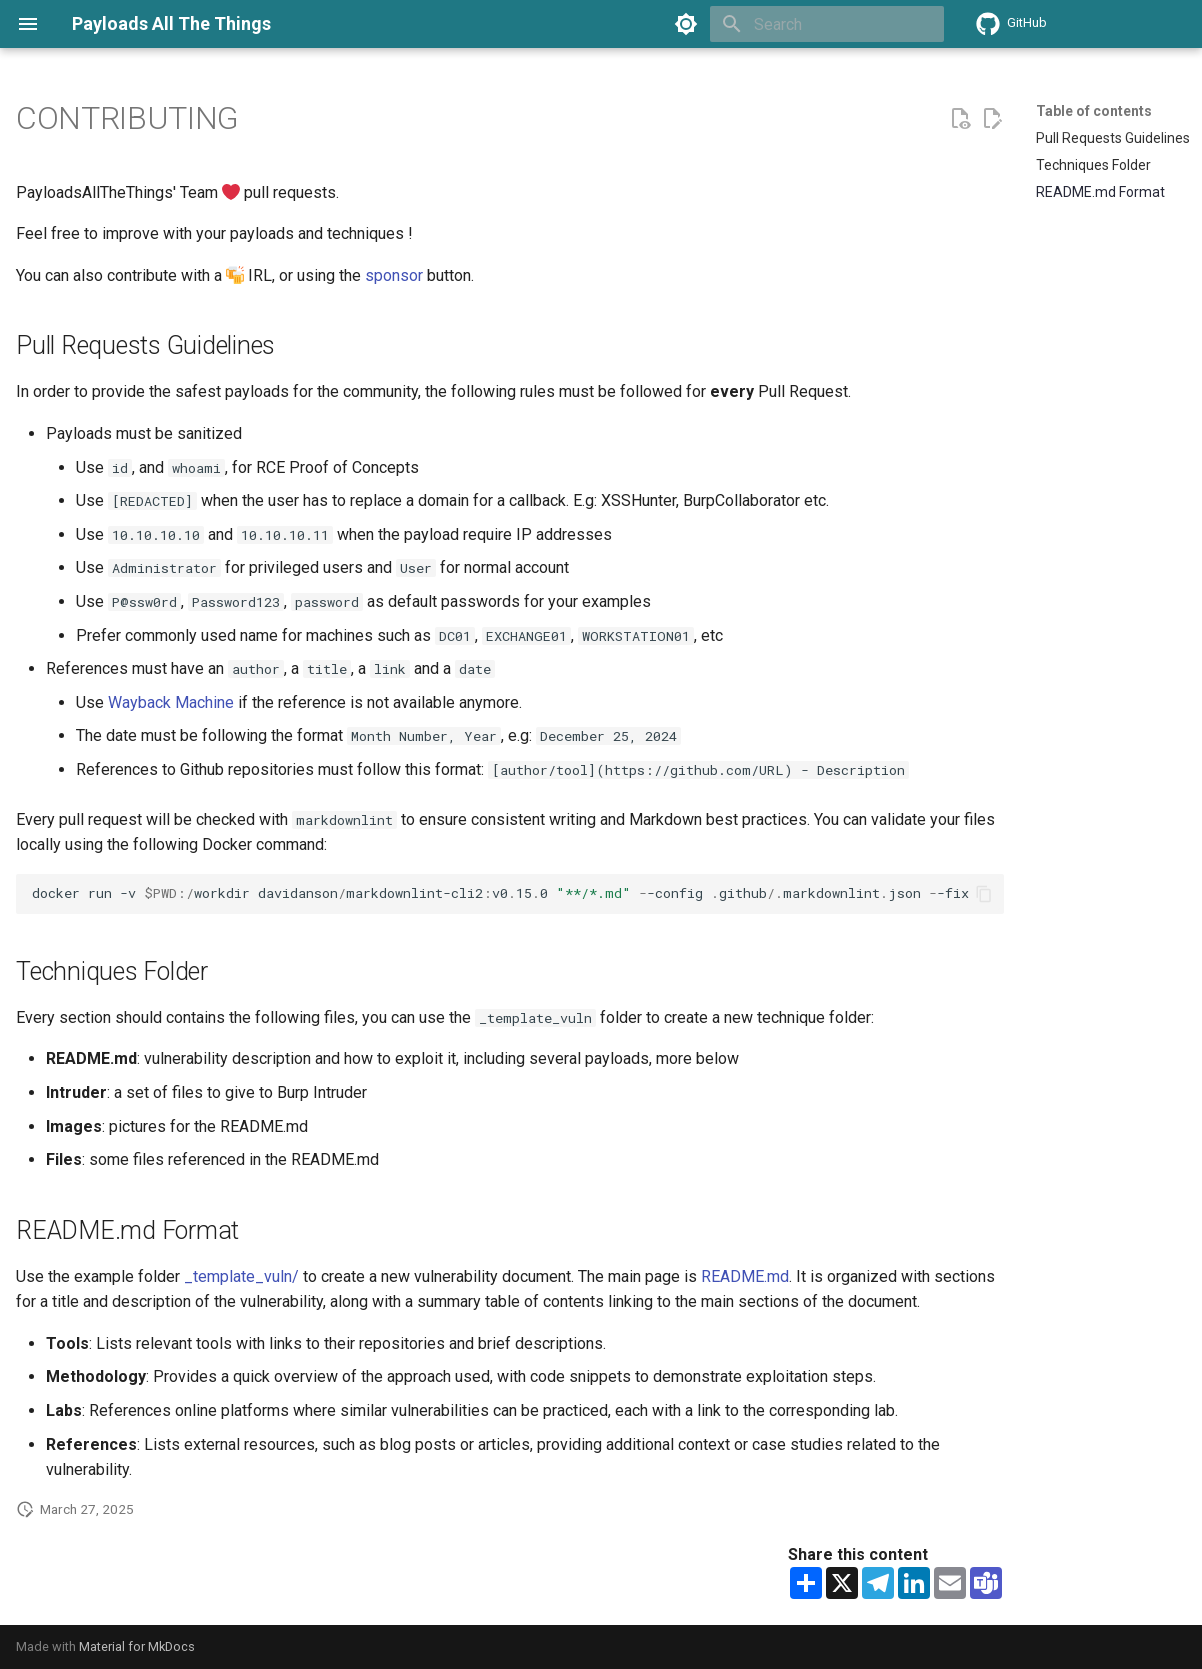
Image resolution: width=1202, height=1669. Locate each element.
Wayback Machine (171, 702)
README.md (745, 1276)
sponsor (394, 275)
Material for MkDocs (137, 1646)
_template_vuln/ (241, 1276)
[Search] (827, 24)
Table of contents (1094, 111)
